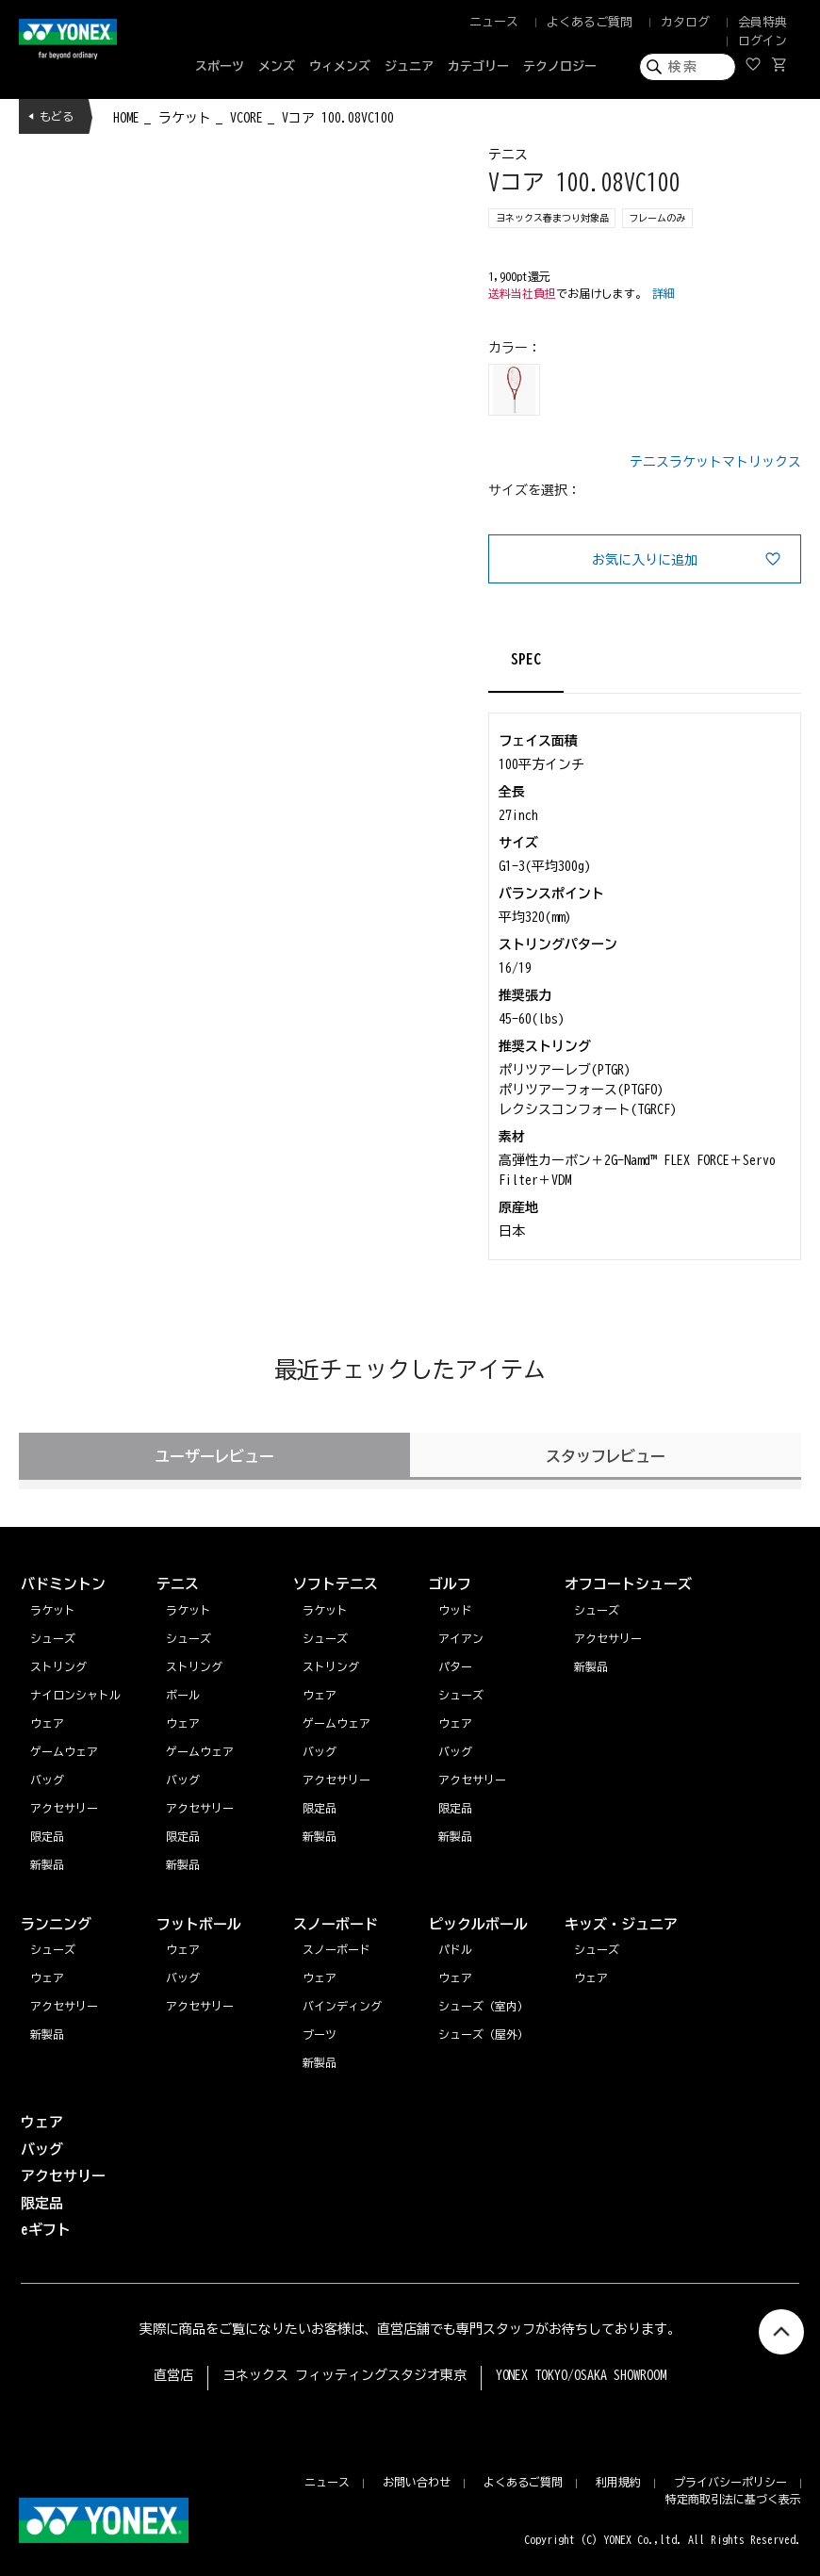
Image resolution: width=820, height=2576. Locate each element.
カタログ (685, 22)
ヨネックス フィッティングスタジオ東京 (344, 2375)
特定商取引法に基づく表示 (733, 2498)
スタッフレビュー (606, 1456)
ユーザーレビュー (215, 1456)
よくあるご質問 (589, 22)
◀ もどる (51, 116)
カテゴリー (478, 66)
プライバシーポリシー (730, 2481)
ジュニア (409, 66)
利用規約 (618, 2481)
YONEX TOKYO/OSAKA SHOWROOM (581, 2375)
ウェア (47, 1977)
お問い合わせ (417, 2481)
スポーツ (219, 66)
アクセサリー (64, 2005)
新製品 (47, 2034)
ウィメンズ (339, 66)
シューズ (52, 1949)
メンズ (276, 66)
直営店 (173, 2375)
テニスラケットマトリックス (715, 461)
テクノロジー (560, 66)
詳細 (663, 293)
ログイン (762, 41)
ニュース (493, 22)
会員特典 (762, 22)
